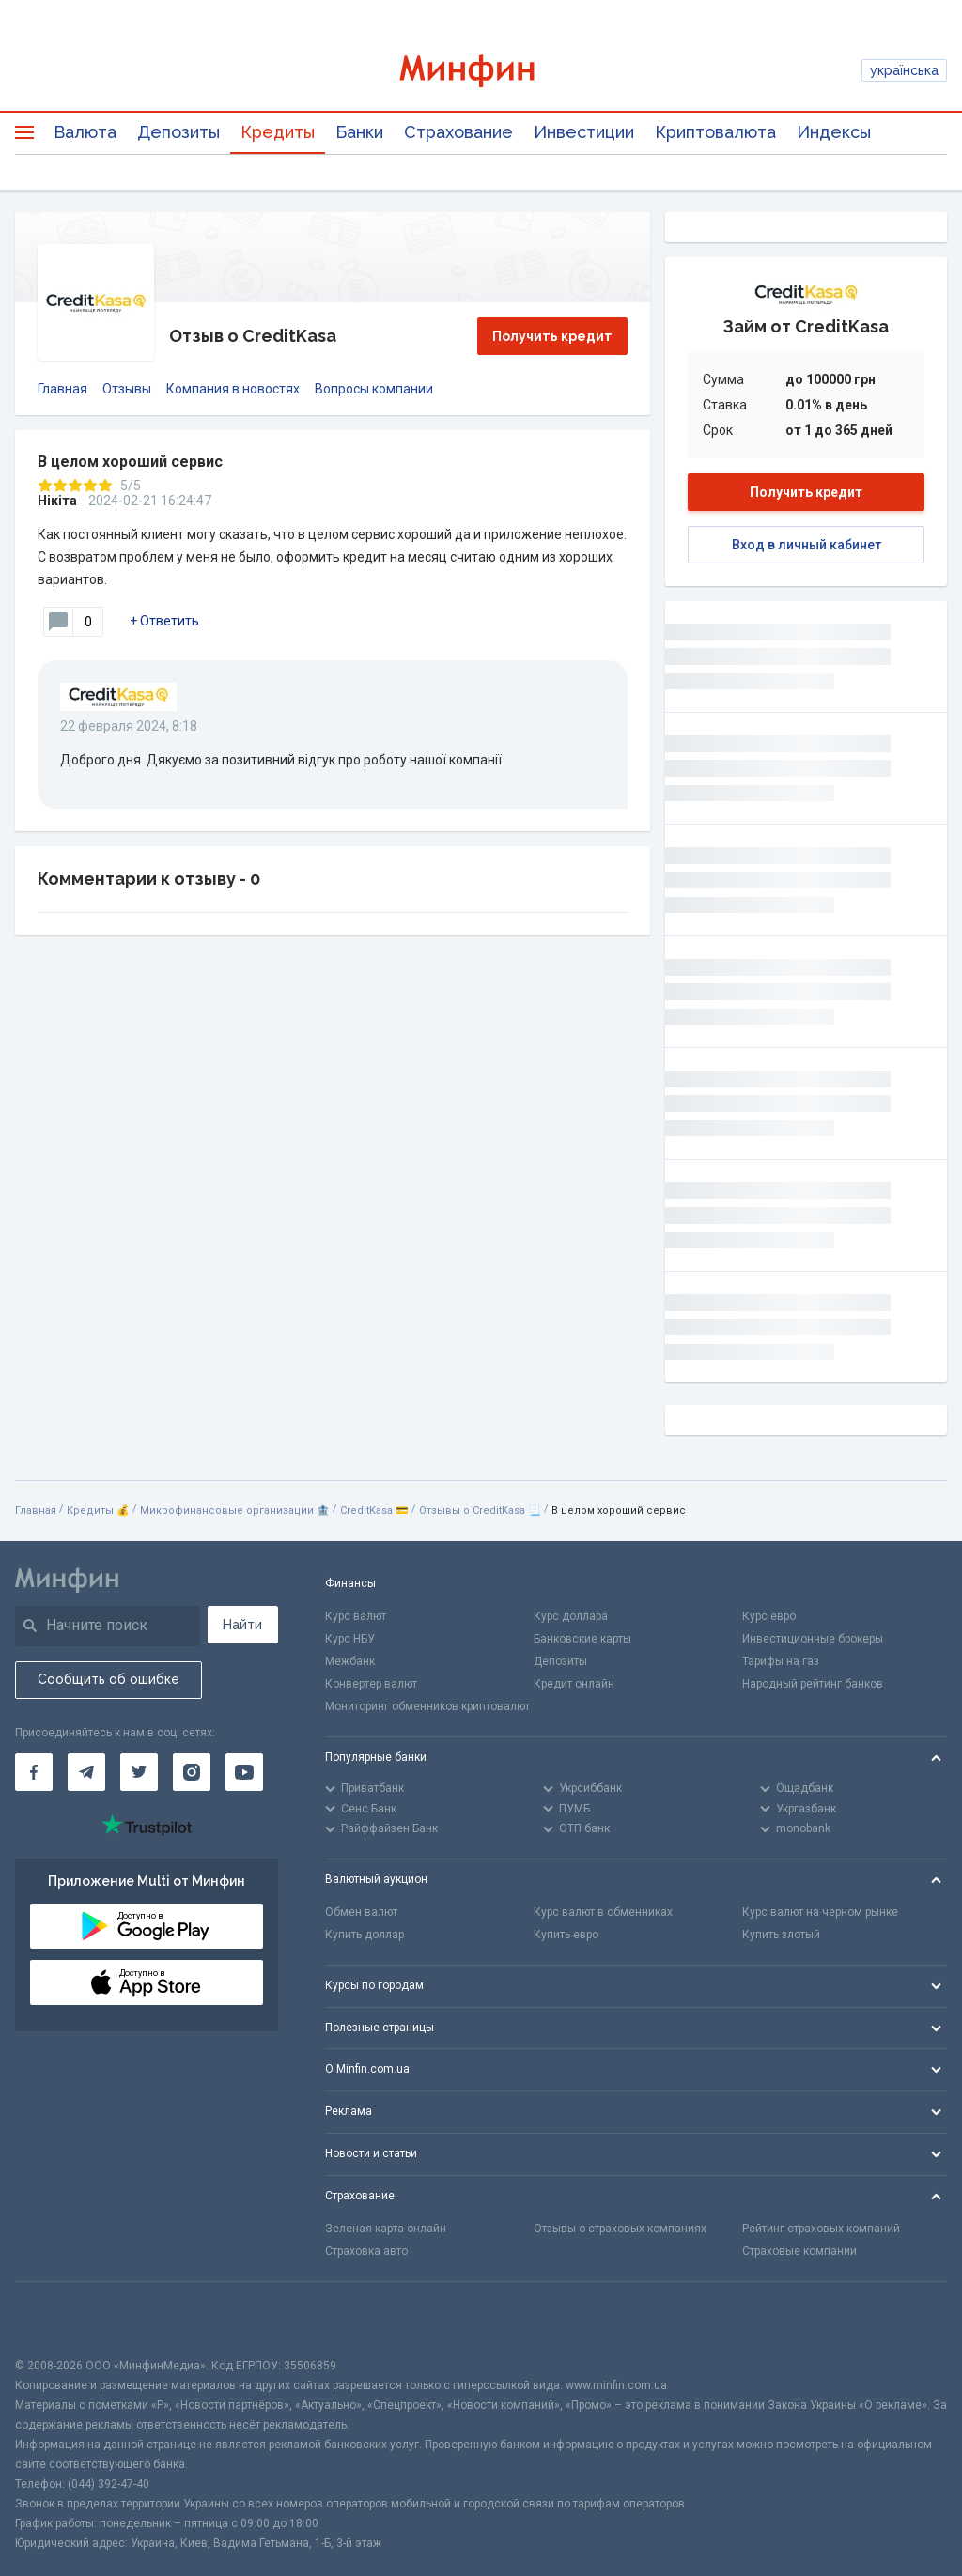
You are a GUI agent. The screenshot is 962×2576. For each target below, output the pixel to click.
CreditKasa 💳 (374, 1510)
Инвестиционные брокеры (812, 1638)
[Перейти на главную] (481, 70)
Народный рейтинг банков (812, 1683)
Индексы (834, 132)
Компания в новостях (233, 388)
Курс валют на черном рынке (820, 1912)
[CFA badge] (57, 2319)
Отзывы (126, 388)
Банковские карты (582, 1638)
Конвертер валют (371, 1683)
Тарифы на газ (780, 1661)
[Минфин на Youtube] (244, 1772)
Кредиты (277, 132)
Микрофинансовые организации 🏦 (235, 1510)
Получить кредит (552, 336)
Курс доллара (571, 1616)
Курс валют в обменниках (603, 1912)
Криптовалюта (715, 132)
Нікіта (57, 500)
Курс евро (769, 1616)
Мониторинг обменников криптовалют (427, 1706)
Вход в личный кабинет (806, 544)
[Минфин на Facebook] (34, 1772)
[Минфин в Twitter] (139, 1772)
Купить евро (566, 1934)
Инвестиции (584, 132)
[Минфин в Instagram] (191, 1772)
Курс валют (355, 1616)
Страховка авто (366, 2251)
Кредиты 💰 (98, 1510)
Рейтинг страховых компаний (821, 2228)
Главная (62, 388)
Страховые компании (799, 2251)
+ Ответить (164, 620)
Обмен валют (361, 1912)
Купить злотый (781, 1934)
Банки (359, 132)
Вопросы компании (374, 388)
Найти (242, 1624)
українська (904, 70)
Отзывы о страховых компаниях (620, 2228)
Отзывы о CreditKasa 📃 (480, 1510)
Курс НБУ (350, 1638)
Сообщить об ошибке (108, 1679)
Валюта (85, 132)
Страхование (458, 132)
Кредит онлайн (574, 1683)
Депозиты (178, 132)
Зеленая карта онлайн (385, 2228)
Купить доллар (364, 1934)
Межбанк (350, 1661)
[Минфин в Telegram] (86, 1772)
